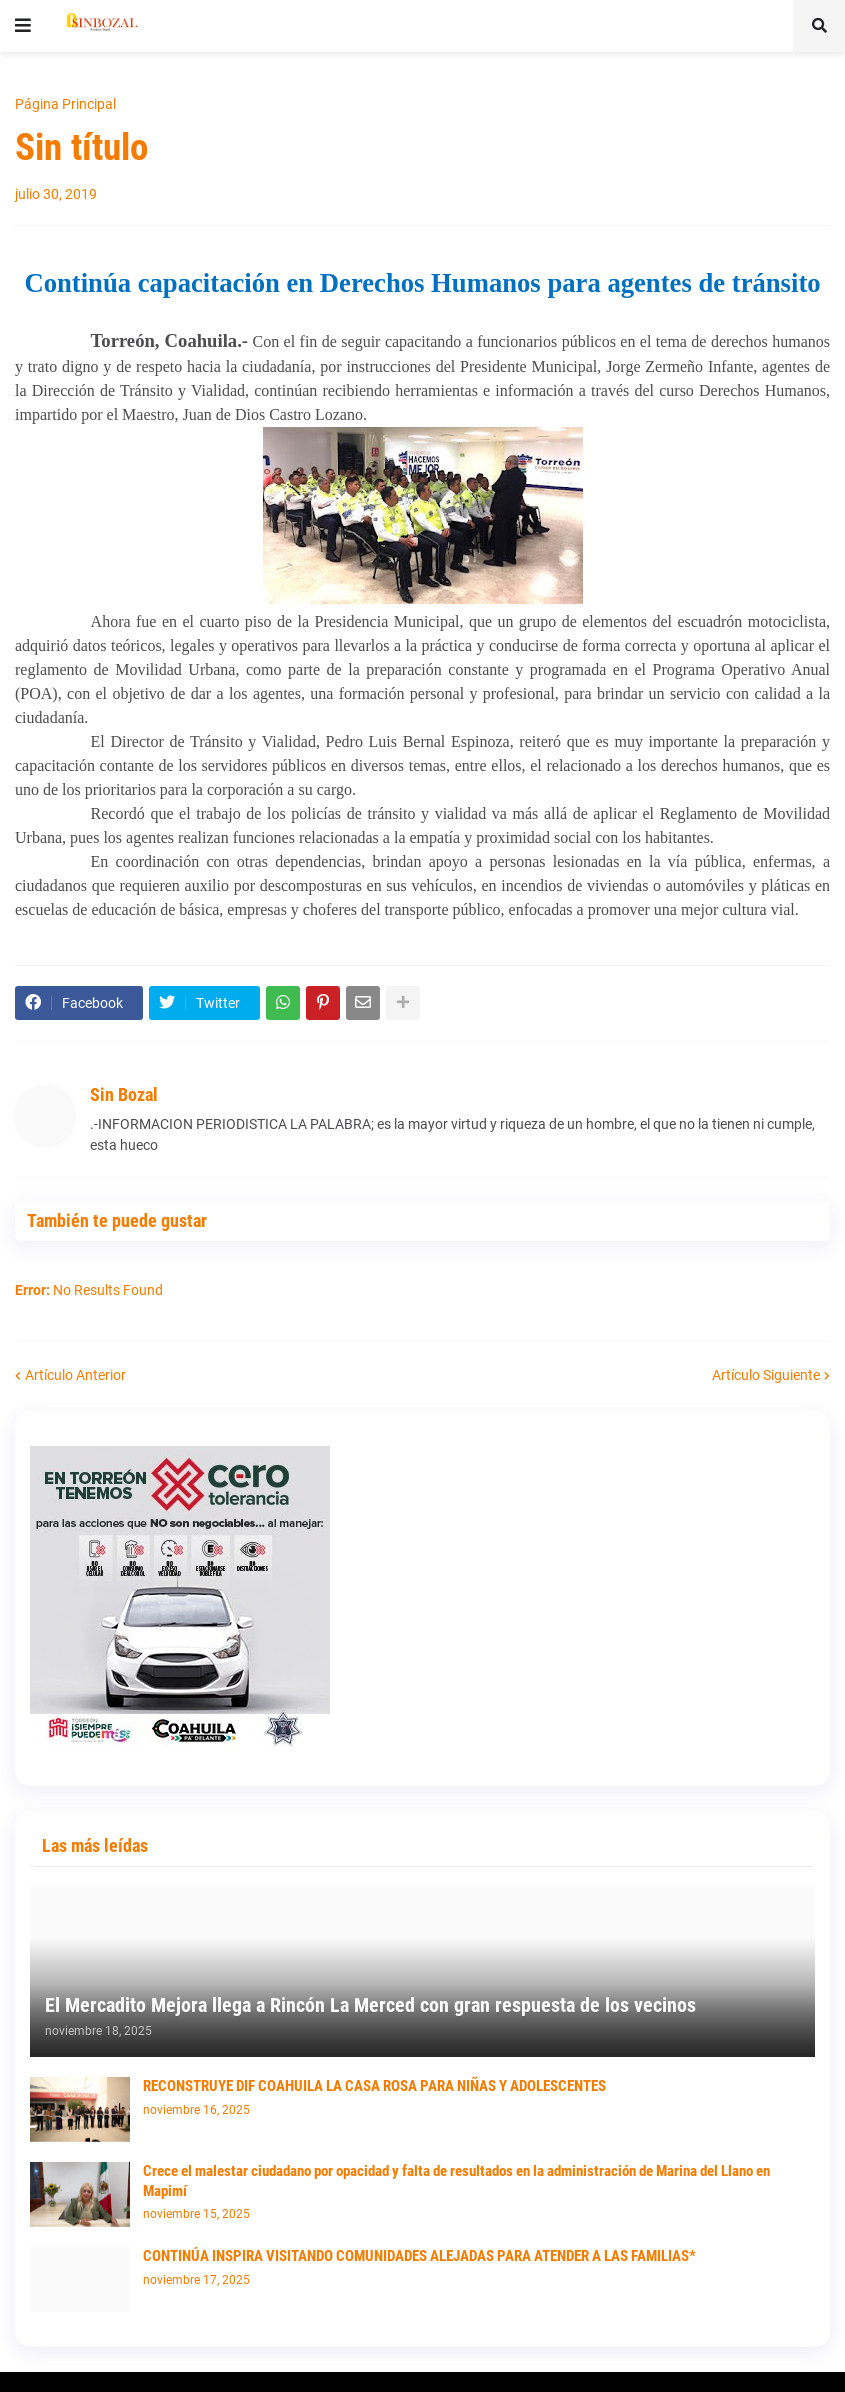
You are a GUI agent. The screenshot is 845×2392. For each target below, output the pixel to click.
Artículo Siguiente (766, 1375)
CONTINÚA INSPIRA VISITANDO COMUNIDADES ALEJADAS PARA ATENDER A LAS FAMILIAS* (419, 2256)
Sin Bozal (124, 1094)
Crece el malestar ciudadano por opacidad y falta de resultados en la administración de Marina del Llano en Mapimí (456, 2181)
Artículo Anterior (75, 1375)
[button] (23, 26)
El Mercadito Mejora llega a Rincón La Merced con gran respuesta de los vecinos (370, 2005)
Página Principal (65, 104)
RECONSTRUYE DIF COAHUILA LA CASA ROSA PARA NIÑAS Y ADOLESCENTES (374, 2086)
